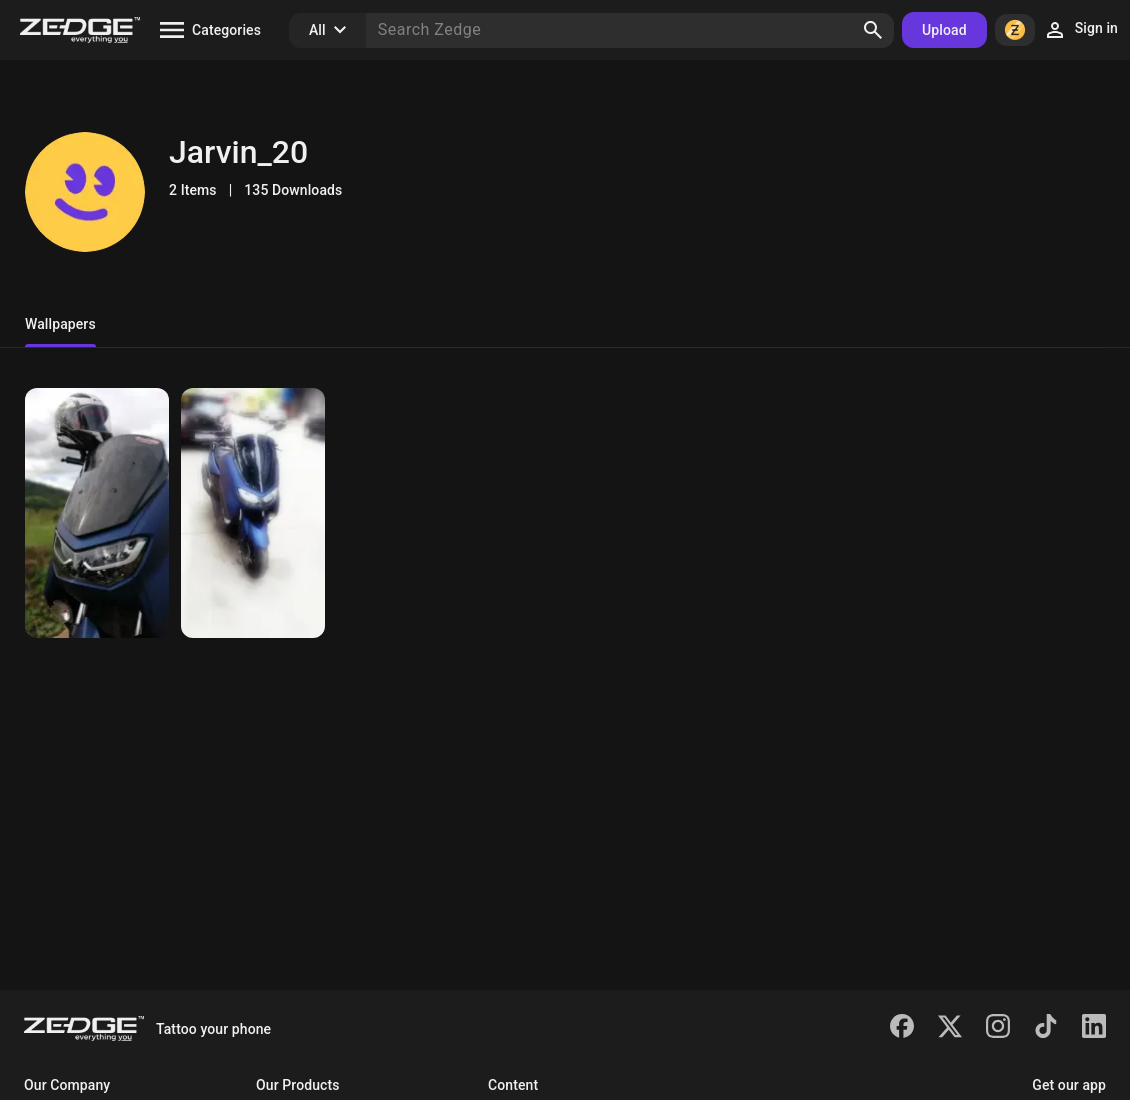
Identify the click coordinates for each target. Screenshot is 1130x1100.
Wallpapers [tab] (60, 324)
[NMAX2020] (97, 513)
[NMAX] (253, 513)
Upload (944, 30)
